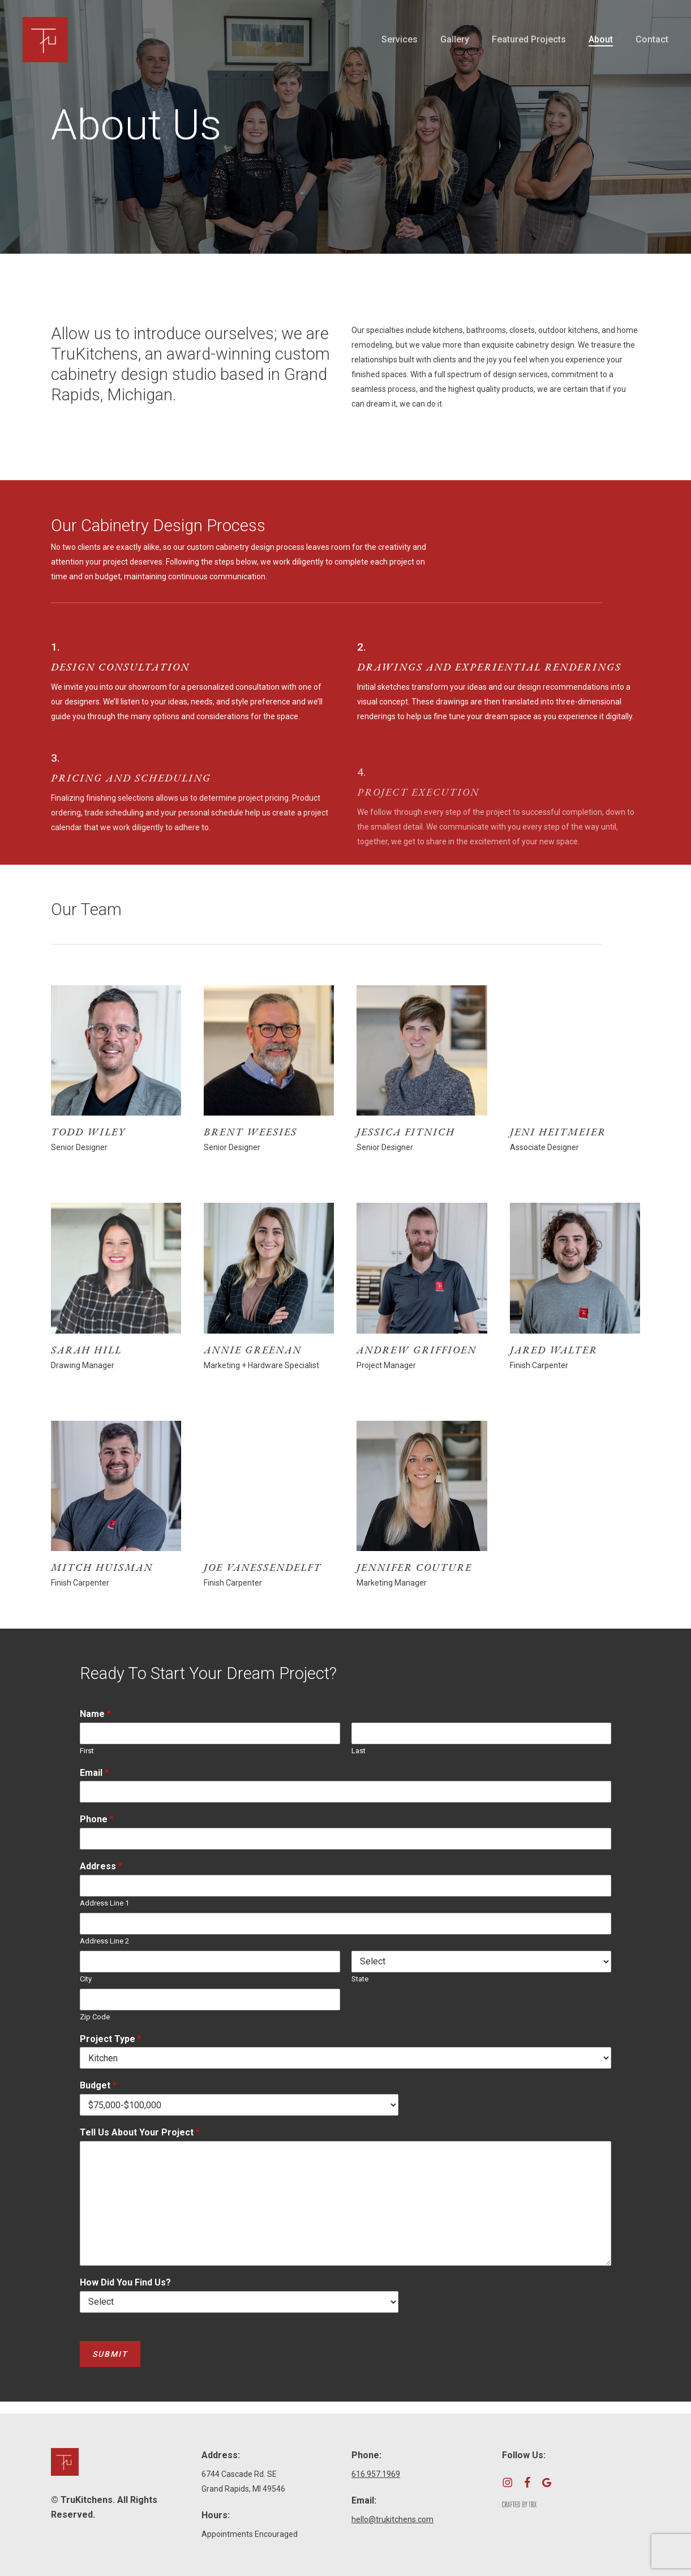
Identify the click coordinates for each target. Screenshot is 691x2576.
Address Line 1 (104, 1903)
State (359, 1979)
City (86, 1979)
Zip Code (95, 2017)
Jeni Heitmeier (558, 1131)
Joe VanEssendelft (262, 1567)
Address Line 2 (104, 1941)
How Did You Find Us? (125, 2282)
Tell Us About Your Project (140, 2132)
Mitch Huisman (102, 1567)
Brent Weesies (250, 1131)
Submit (110, 2354)
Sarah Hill (86, 1349)
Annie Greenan (253, 1349)
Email (94, 1772)
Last (358, 1750)
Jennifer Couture (414, 1567)
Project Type (110, 2039)
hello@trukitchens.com (392, 2519)
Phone (97, 1819)
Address (101, 1866)
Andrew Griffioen (417, 1349)
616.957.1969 (375, 2474)
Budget (98, 2085)
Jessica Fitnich (406, 1131)
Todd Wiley (88, 1131)
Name (95, 1713)
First (87, 1750)
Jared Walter (554, 1349)
